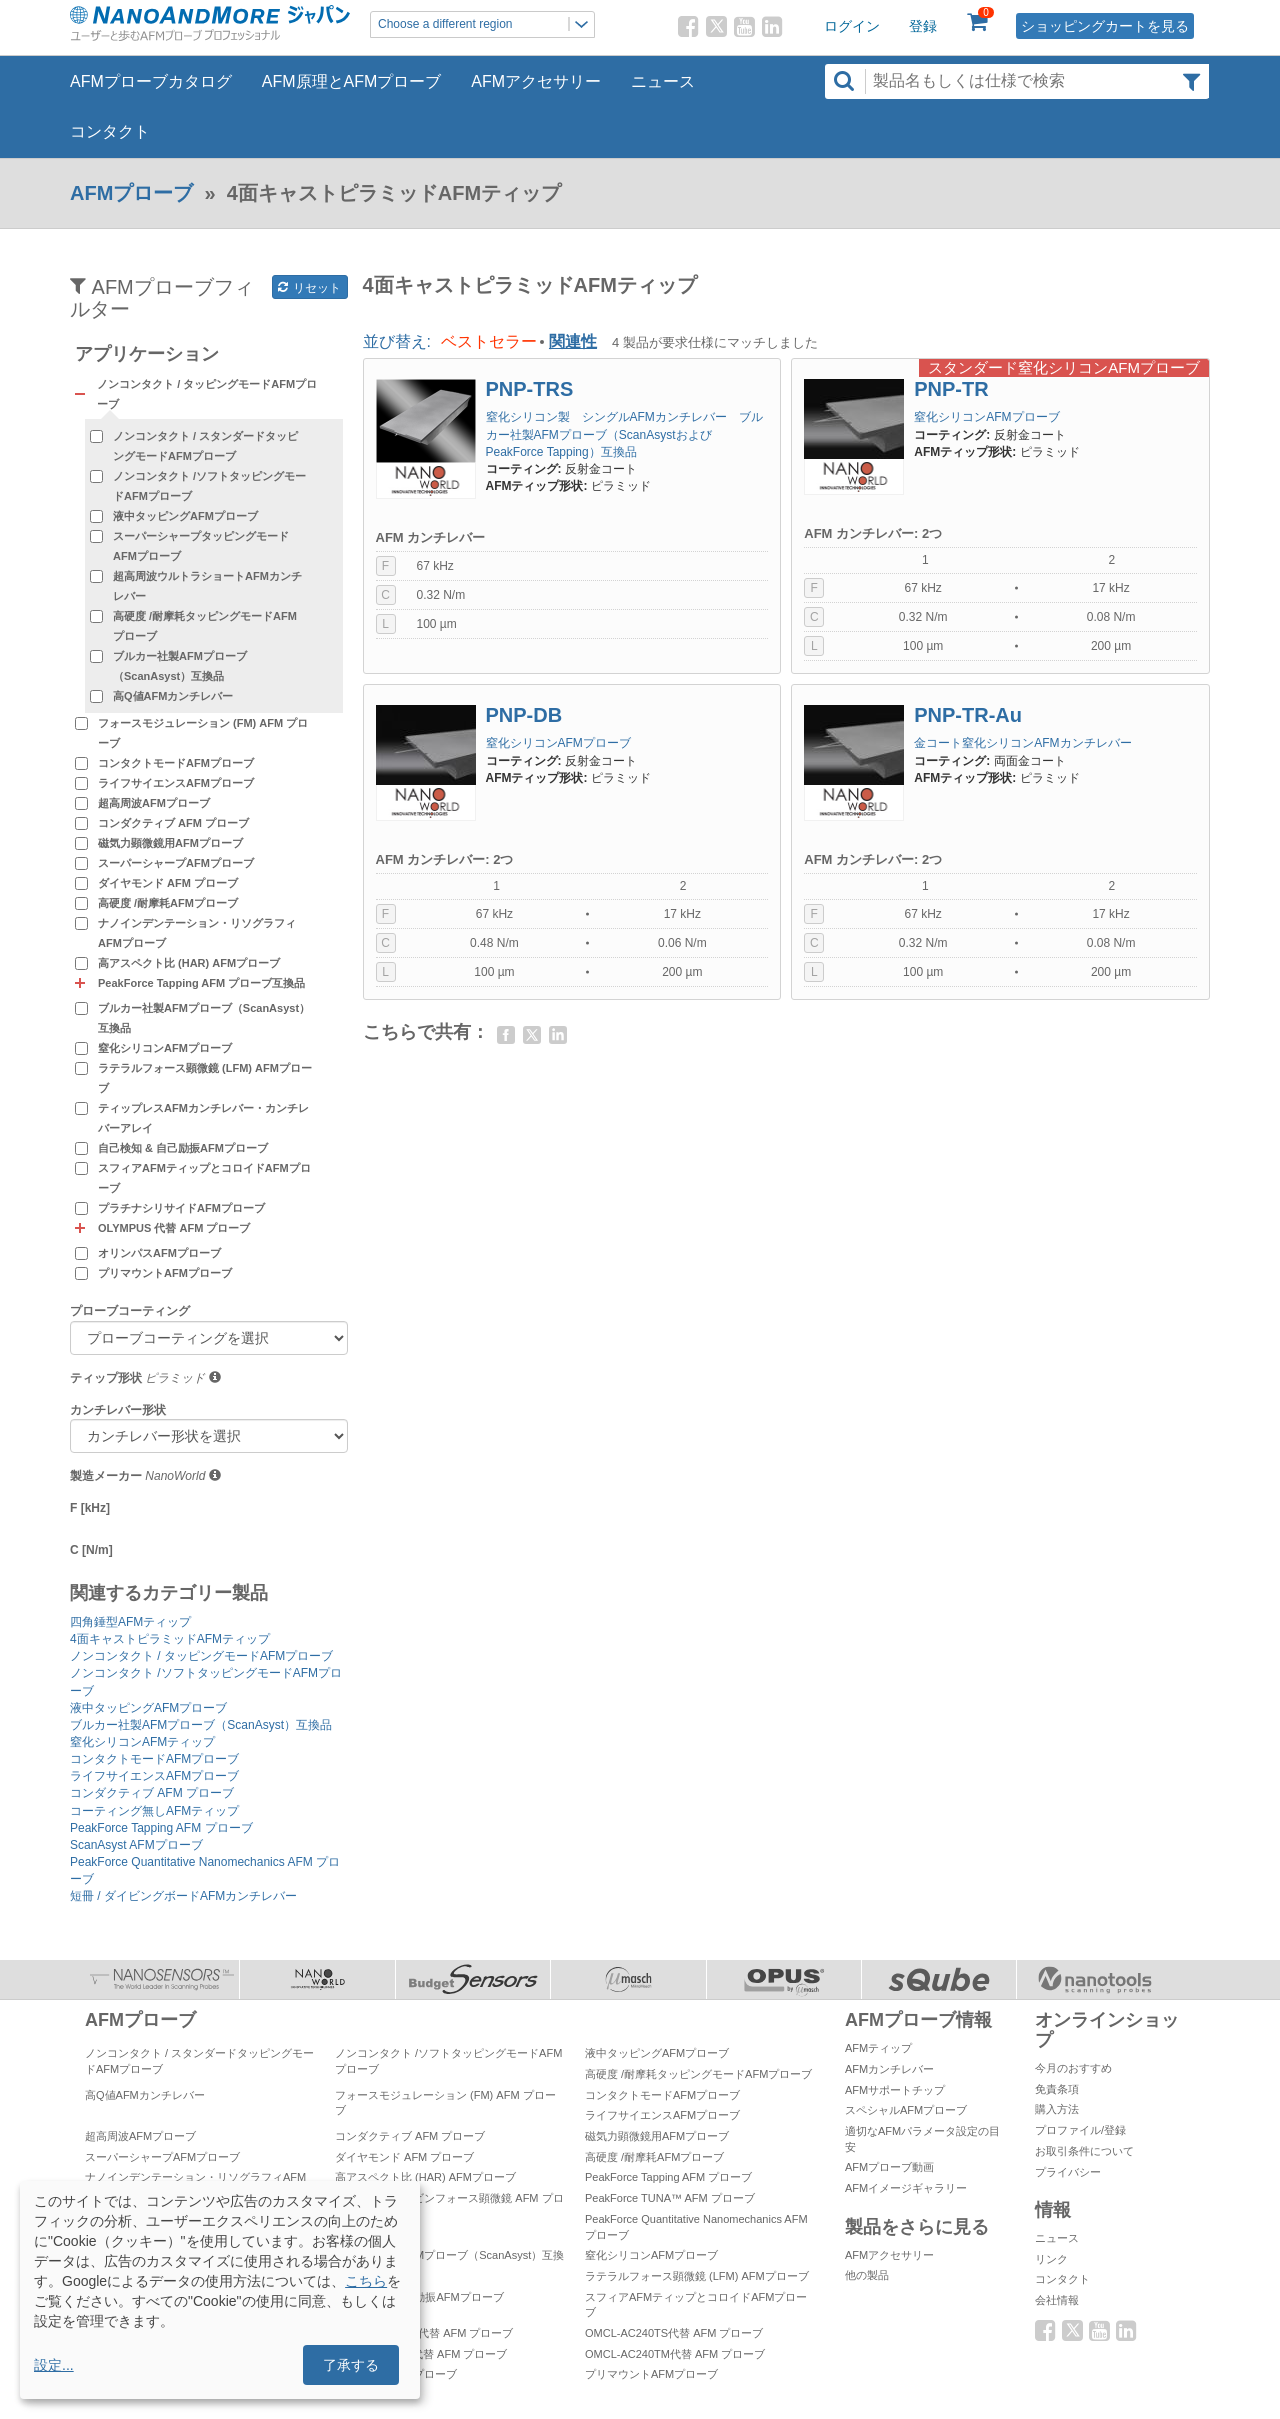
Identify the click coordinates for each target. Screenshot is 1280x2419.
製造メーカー (106, 1476)
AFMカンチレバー (889, 2069)
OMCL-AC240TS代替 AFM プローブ (674, 2333)
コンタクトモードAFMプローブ (176, 763)
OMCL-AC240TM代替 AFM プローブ (675, 2354)
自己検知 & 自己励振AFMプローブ (183, 1148)
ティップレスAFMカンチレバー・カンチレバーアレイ (203, 1118)
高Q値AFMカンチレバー (173, 696)
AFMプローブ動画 (889, 2167)
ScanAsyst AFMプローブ (136, 1845)
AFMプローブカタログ (151, 81)
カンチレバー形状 (118, 1410)
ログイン (852, 26)
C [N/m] (91, 1550)
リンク (1051, 2259)
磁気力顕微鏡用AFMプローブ (170, 843)
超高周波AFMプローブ (154, 803)
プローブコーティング (130, 1311)
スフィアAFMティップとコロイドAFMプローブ (204, 1178)
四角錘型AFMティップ (130, 1622)
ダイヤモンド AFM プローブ (168, 883)
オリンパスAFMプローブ (159, 1253)
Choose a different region (486, 24)
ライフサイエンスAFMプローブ (176, 783)
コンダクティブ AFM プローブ (173, 823)
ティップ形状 (106, 1378)
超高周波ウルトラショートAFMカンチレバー (207, 586)
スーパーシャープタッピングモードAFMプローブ (201, 546)
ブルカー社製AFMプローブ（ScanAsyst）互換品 (180, 666)
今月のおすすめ (1073, 2068)
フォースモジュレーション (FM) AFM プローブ (203, 733)
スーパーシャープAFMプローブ (176, 863)
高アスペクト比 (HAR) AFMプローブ (189, 963)
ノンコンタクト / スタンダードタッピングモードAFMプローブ (205, 446)
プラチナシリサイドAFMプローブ (181, 1208)
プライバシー (1068, 2172)
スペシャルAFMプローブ (906, 2110)
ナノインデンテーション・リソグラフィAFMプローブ (197, 933)
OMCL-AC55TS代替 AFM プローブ (421, 2354)
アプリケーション (147, 354)
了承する (351, 2365)
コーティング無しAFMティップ (154, 1811)
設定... (54, 2365)
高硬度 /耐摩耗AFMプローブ (168, 903)
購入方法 (1057, 2109)
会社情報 (1057, 2300)
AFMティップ (878, 2048)
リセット (309, 288)
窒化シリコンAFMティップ (142, 1742)
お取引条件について (1084, 2151)
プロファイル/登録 (1080, 2130)
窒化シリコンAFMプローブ (165, 1048)
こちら (366, 2281)
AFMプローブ (131, 193)
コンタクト (110, 131)
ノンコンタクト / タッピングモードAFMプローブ (201, 1656)
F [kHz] (90, 1508)
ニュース (663, 81)
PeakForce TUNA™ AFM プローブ (670, 2198)
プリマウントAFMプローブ (165, 1273)
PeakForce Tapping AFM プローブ (161, 1828)
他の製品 (867, 2275)
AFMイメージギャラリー (906, 2188)
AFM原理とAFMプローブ (352, 81)
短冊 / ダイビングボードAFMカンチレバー (183, 1896)
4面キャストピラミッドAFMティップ (170, 1639)
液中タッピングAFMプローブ (185, 516)
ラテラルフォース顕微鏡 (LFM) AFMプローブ (205, 1078)
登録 (923, 26)
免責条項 (1057, 2089)
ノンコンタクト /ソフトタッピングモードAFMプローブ (209, 486)
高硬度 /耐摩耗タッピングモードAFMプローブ (205, 626)
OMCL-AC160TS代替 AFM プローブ (424, 2333)
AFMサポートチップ (895, 2090)
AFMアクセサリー (536, 81)
